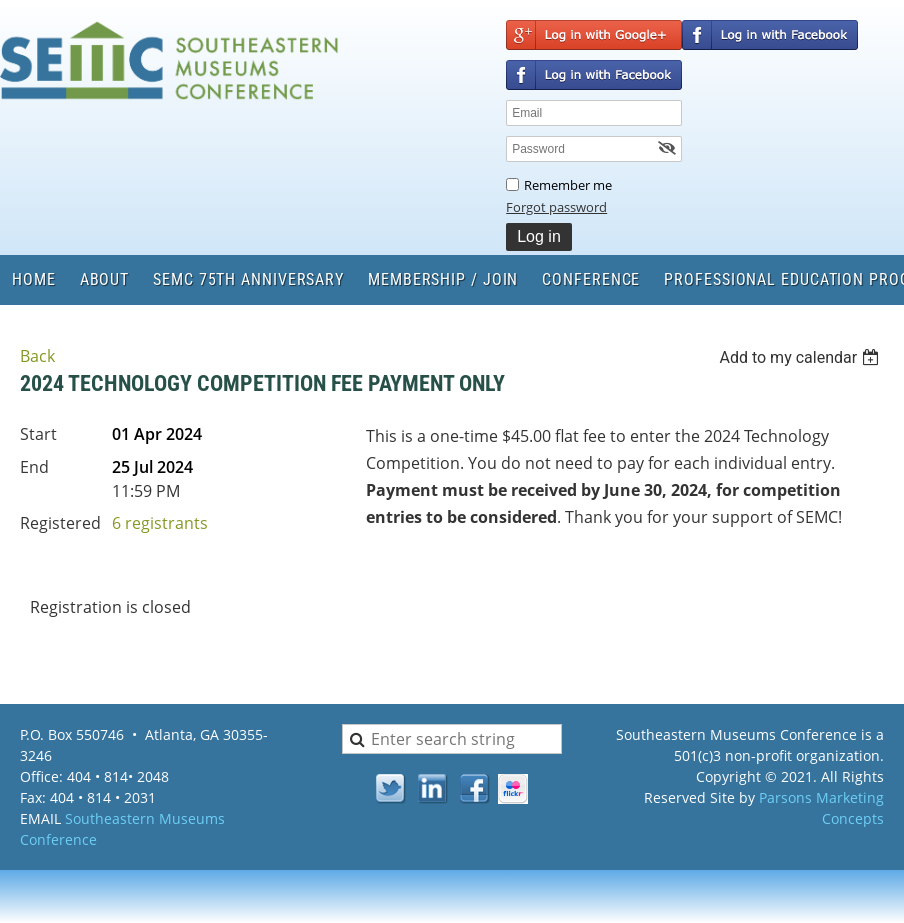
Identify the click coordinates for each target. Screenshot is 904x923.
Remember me (568, 185)
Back (37, 356)
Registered (60, 523)
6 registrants (160, 523)
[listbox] (801, 357)
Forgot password (556, 207)
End (34, 467)
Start (38, 434)
